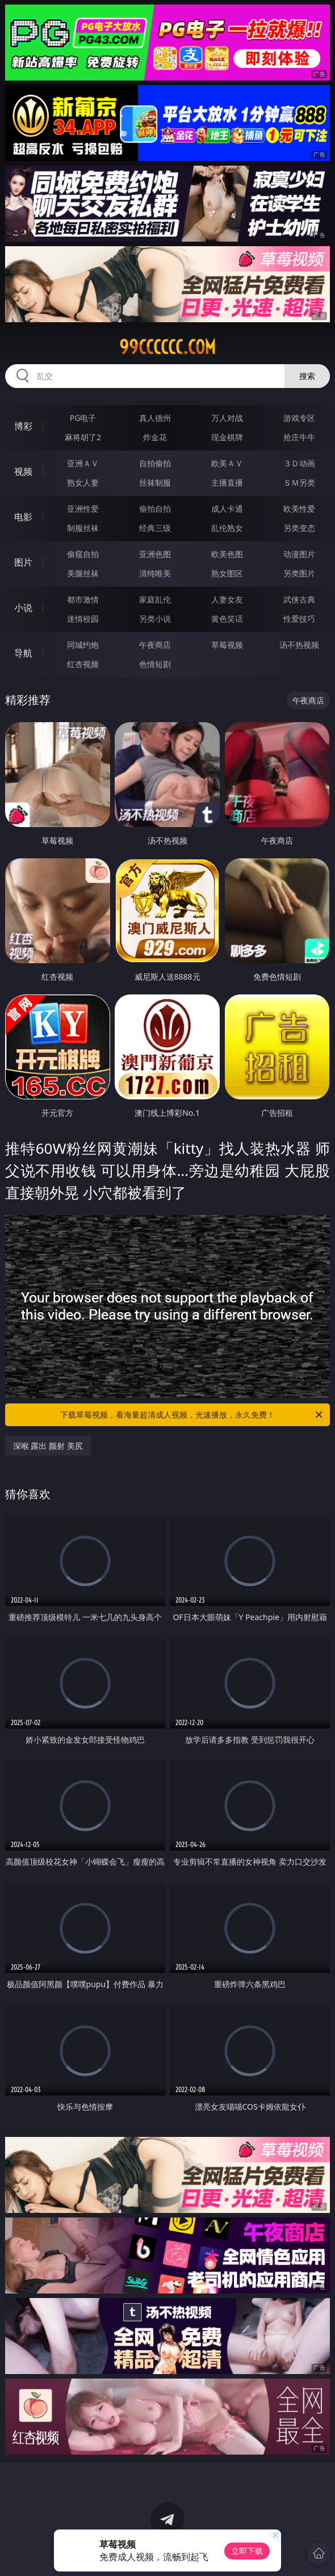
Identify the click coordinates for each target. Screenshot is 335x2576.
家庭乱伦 (155, 599)
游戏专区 (299, 417)
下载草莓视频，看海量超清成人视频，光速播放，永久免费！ (192, 1415)
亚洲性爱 (83, 508)
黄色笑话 (227, 618)
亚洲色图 (155, 554)
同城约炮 (83, 644)
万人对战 (227, 417)
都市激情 (83, 599)
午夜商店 (155, 644)
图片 (23, 562)
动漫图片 (299, 554)
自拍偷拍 (155, 463)
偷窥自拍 (83, 554)
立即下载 (247, 2550)
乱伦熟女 (227, 527)
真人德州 (155, 417)
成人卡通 (227, 508)
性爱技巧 (299, 618)
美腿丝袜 (83, 573)
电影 (23, 517)
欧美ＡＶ (227, 463)
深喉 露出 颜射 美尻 (48, 1445)
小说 (23, 607)
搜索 (307, 375)
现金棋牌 (227, 437)
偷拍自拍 (155, 508)
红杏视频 (83, 664)
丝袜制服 (155, 482)
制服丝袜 (83, 527)
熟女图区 (227, 573)
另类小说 (155, 618)
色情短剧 (155, 664)
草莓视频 (227, 644)
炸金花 (155, 437)
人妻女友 (227, 599)
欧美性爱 (299, 508)
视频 (23, 471)
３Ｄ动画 (299, 463)
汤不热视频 (299, 644)
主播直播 (227, 482)
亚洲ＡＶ (83, 463)
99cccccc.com (167, 347)
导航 (23, 653)
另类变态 (299, 527)
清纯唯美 (155, 573)
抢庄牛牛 (299, 437)
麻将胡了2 (83, 437)
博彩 (23, 426)
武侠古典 (299, 599)
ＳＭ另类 (299, 482)
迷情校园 (83, 618)
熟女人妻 (83, 482)
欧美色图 (227, 554)
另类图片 (299, 573)
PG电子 (83, 417)
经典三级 (155, 527)
